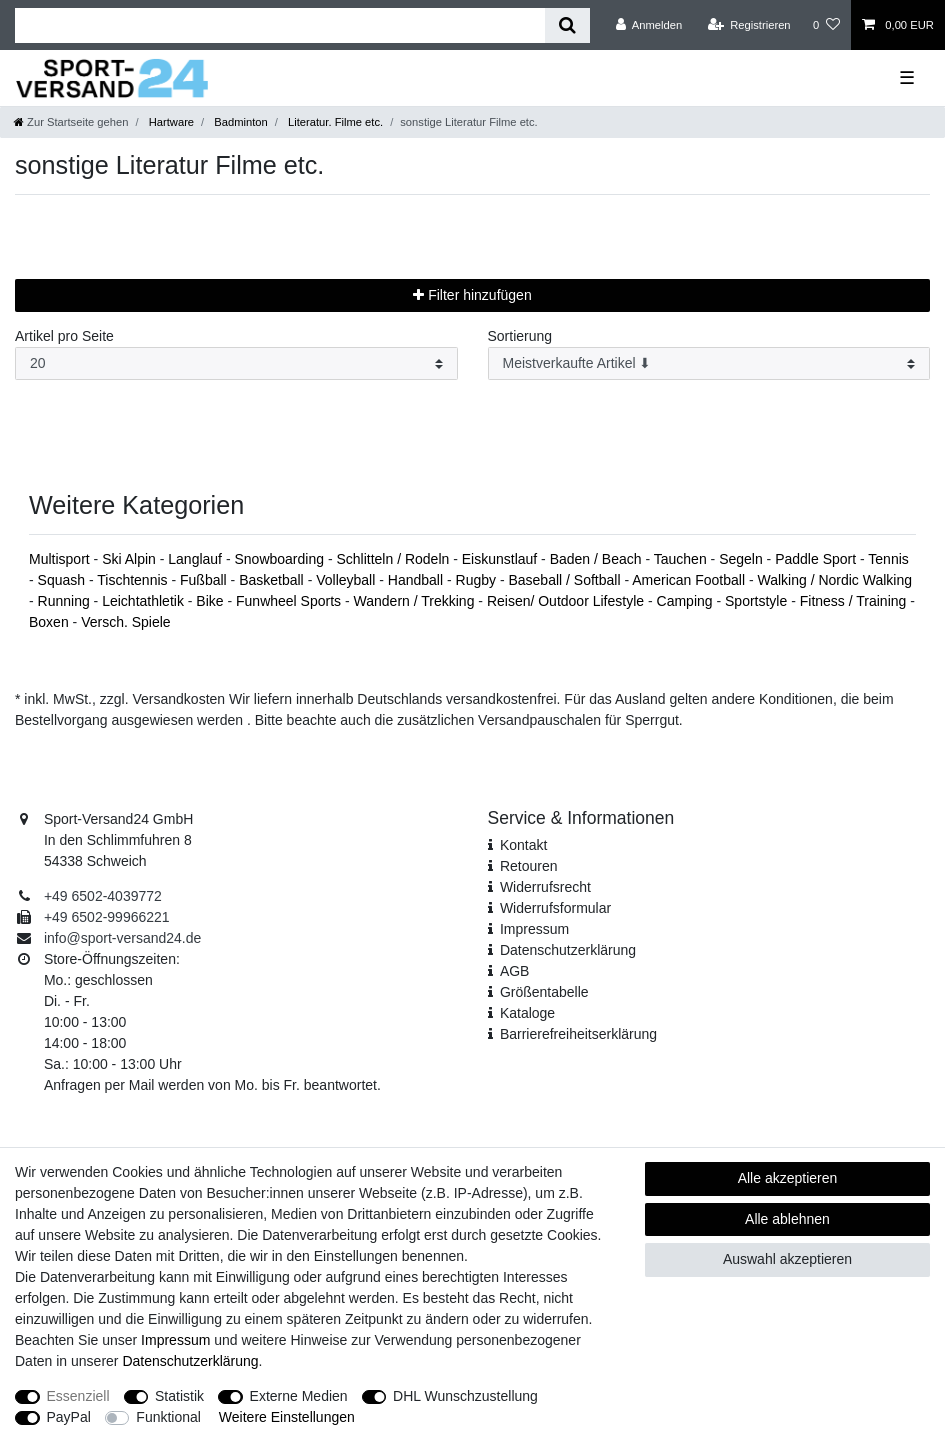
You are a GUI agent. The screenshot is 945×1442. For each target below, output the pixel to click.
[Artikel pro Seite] (236, 363)
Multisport (61, 559)
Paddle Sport (817, 559)
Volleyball (347, 580)
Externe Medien (299, 1396)
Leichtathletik (145, 601)
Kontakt (523, 845)
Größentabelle (544, 992)
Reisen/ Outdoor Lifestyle (567, 601)
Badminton (239, 122)
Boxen (51, 622)
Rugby (478, 580)
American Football (690, 580)
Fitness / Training (855, 601)
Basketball (273, 580)
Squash (63, 580)
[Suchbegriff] (280, 25)
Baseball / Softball (566, 580)
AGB (515, 971)
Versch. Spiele (126, 622)
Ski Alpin (131, 559)
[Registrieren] (748, 25)
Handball (417, 580)
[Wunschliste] (826, 25)
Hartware (170, 122)
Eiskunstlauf (501, 559)
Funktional (168, 1417)
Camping (687, 601)
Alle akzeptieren (788, 1178)
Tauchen (682, 559)
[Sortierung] (709, 363)
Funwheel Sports (290, 601)
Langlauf (197, 559)
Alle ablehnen (787, 1219)
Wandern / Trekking (416, 601)
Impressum (534, 929)
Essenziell (78, 1396)
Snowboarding (280, 559)
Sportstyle (758, 601)
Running (66, 601)
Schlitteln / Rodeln (394, 559)
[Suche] (567, 25)
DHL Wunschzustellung (465, 1396)
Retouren (529, 866)
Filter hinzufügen (472, 295)
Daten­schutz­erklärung (568, 950)
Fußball (205, 580)
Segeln (742, 559)
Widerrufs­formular (555, 908)
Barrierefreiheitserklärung (578, 1034)
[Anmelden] (649, 25)
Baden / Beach (598, 559)
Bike (211, 601)
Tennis (888, 559)
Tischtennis (134, 580)
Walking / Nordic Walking (834, 580)
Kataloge (527, 1013)
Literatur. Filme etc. (334, 122)
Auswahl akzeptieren (787, 1259)
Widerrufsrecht (545, 887)
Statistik (179, 1396)
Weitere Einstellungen (287, 1417)
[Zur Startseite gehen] (71, 122)
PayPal (69, 1417)
